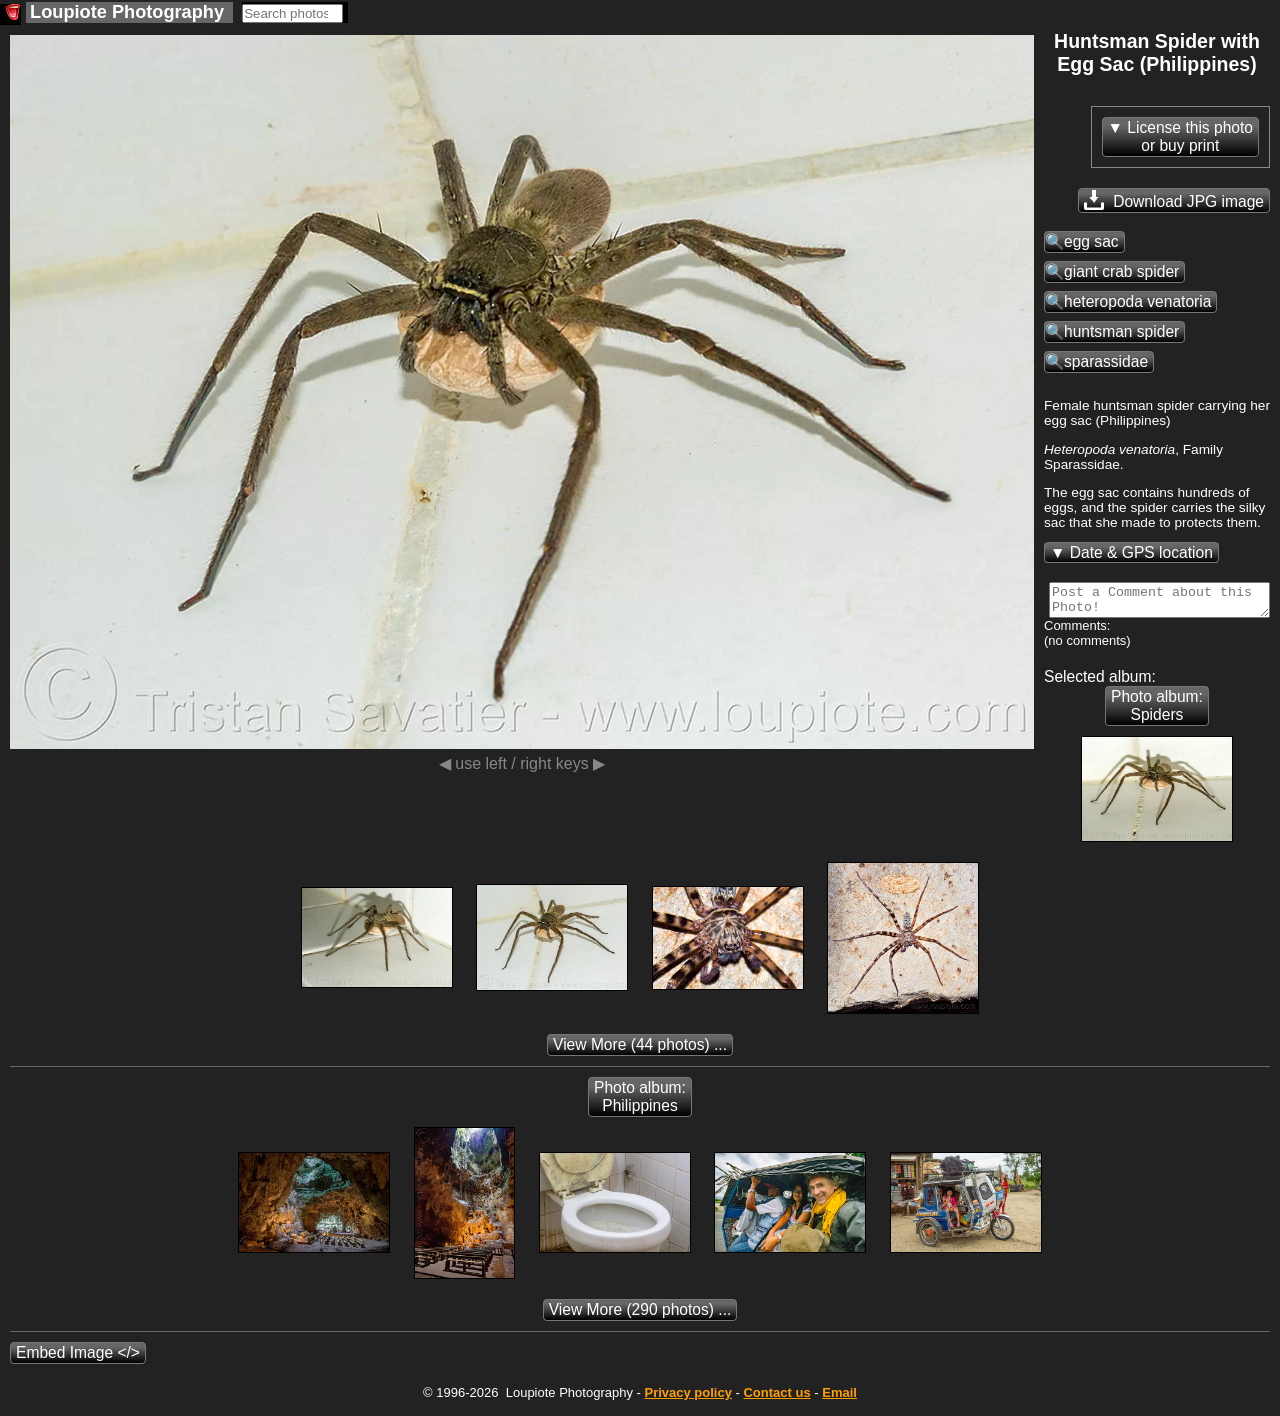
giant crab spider (1121, 271)
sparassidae (1106, 361)
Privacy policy (687, 1398)
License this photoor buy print (1190, 136)
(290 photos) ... (640, 1315)
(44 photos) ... (640, 1050)
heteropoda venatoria (1137, 301)
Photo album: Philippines (640, 1102)
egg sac (1091, 241)
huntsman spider (1121, 331)
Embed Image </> (78, 1358)
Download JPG (1174, 200)
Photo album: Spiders (1157, 711)
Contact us (776, 1398)
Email (839, 1398)
